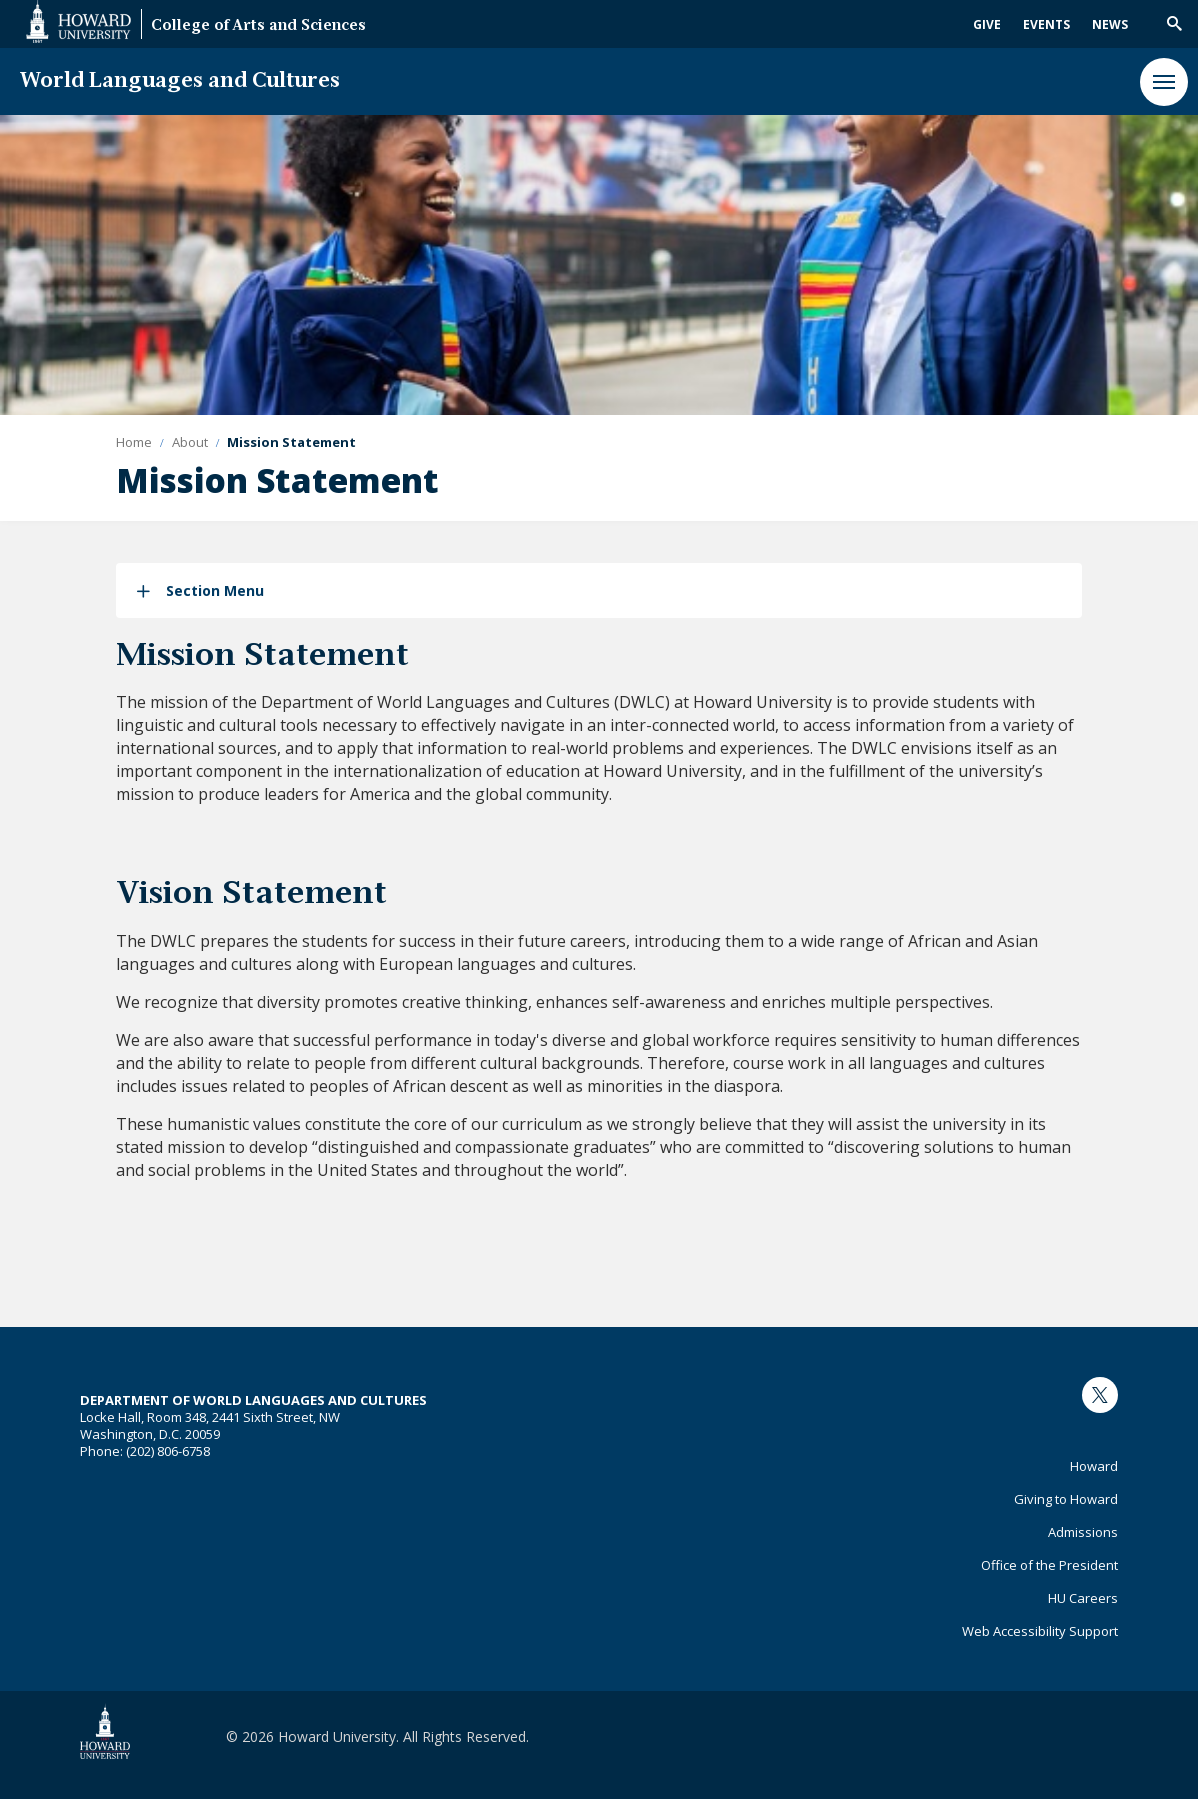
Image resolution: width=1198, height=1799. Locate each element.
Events (1046, 24)
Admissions (1083, 1532)
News (1110, 24)
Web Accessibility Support (1040, 1631)
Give (987, 24)
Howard (1094, 1466)
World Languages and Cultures (180, 81)
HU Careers (1083, 1598)
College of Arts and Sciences (258, 26)
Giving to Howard (1066, 1499)
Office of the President (1049, 1565)
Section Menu (215, 590)
